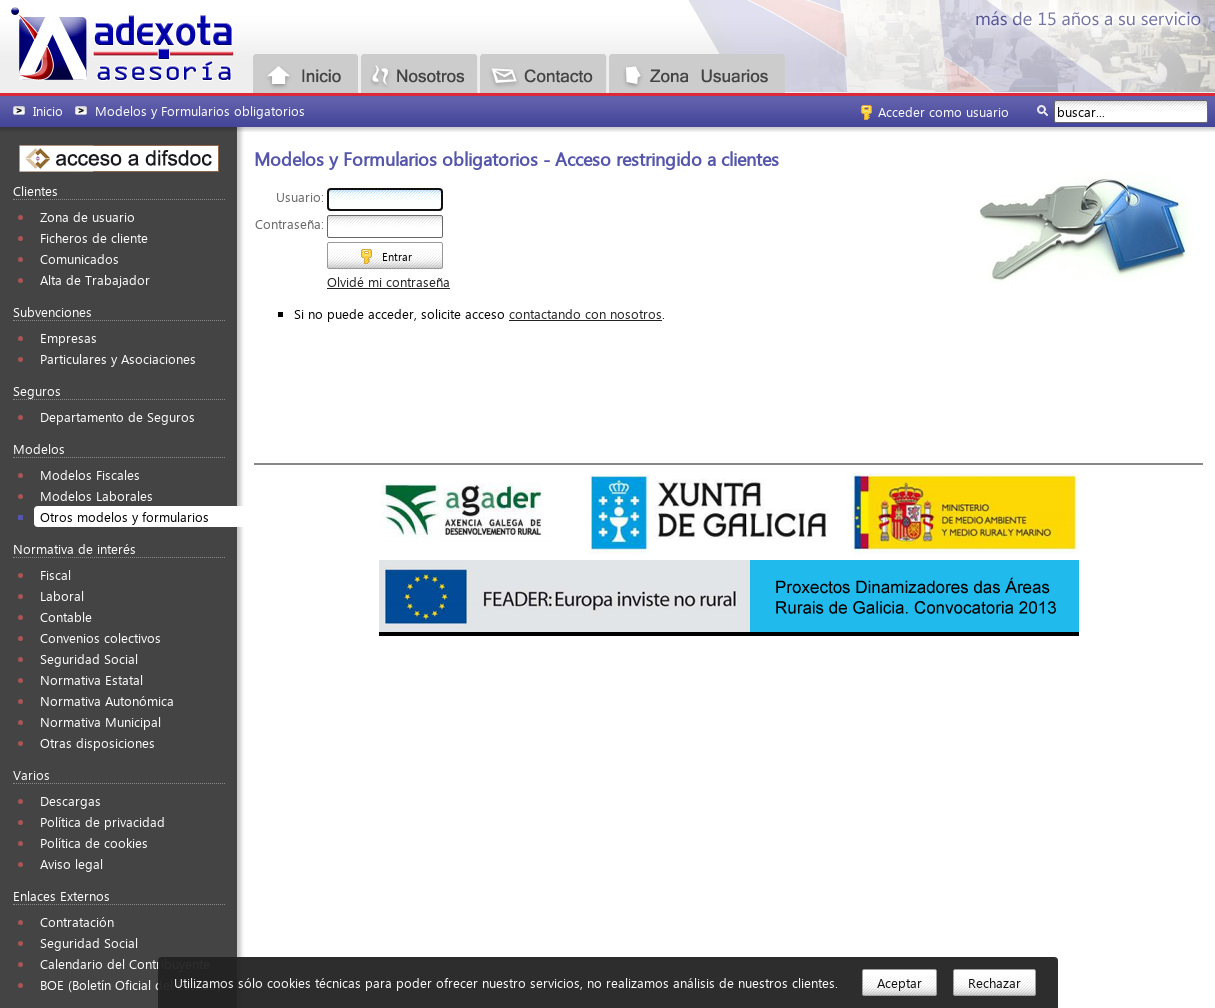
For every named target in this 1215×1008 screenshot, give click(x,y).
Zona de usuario (87, 216)
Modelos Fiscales (90, 474)
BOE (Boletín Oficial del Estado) (130, 984)
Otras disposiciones (97, 742)
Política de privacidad (102, 821)
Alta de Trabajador (95, 279)
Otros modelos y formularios (124, 516)
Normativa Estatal (91, 679)
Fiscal (55, 574)
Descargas (70, 800)
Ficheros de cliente (94, 237)
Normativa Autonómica (107, 700)
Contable (66, 616)
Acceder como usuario (943, 111)
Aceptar (899, 982)
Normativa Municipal (100, 721)
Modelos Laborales (96, 495)
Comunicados (79, 258)
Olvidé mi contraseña (388, 281)
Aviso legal (71, 863)
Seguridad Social (89, 658)
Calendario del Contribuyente (125, 963)
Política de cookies (94, 842)
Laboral (62, 595)
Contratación (77, 921)
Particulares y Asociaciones (118, 358)
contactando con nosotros (585, 313)
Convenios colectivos (100, 637)
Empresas (68, 337)
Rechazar (994, 982)
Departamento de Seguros (117, 416)
